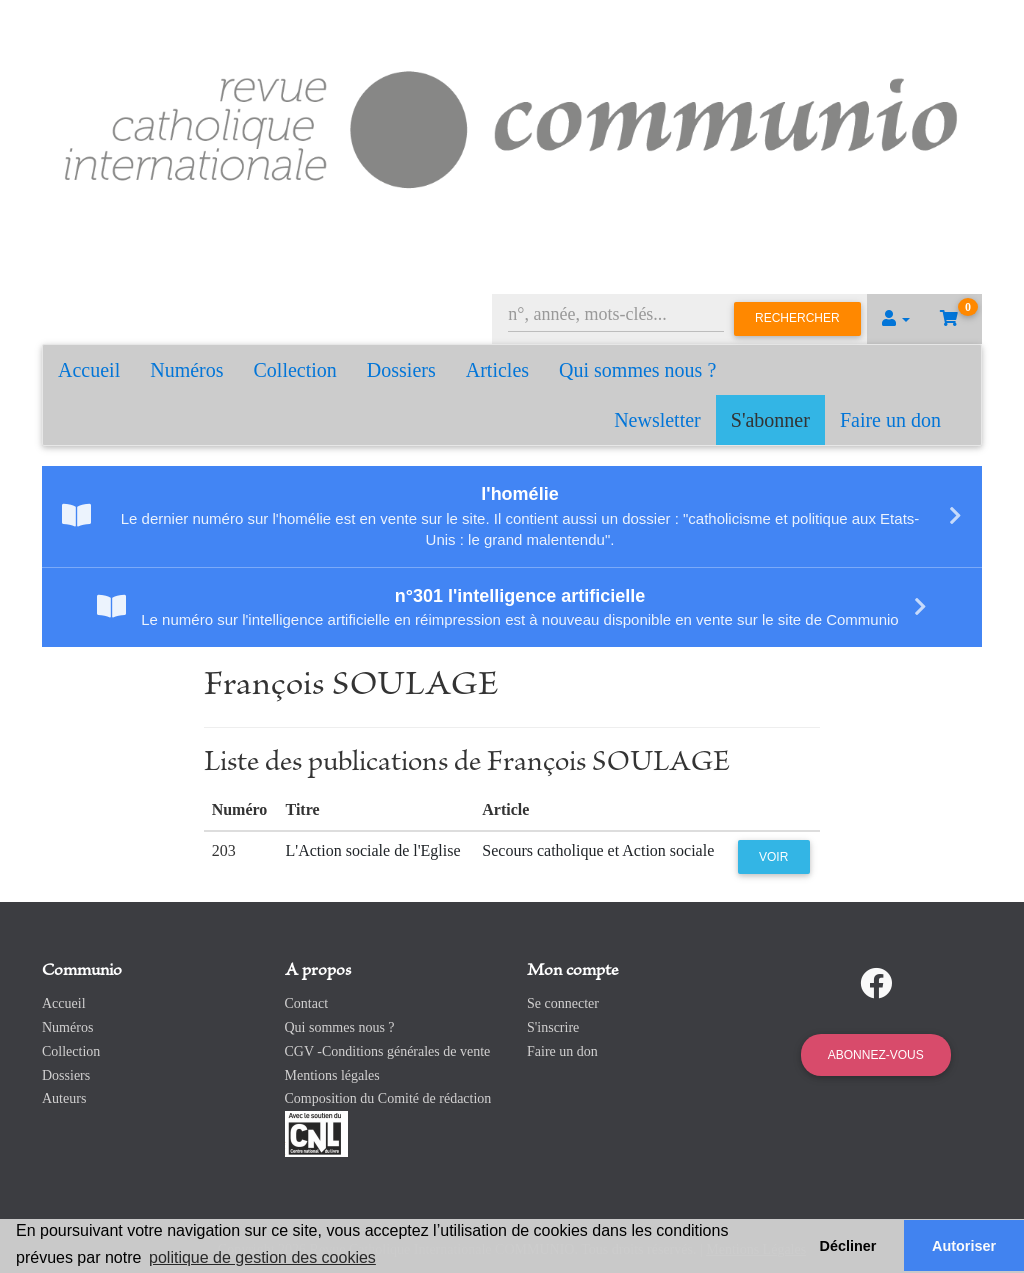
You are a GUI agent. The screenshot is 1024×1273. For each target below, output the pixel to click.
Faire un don (890, 420)
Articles (497, 370)
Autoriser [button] (964, 1246)
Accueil (89, 370)
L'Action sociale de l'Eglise (373, 850)
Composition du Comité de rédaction (388, 1098)
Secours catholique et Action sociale (598, 850)
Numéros (186, 370)
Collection (295, 370)
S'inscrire (553, 1027)
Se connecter (563, 1003)
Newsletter (657, 420)
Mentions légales (332, 1075)
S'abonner (770, 420)
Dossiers (401, 370)
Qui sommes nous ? (637, 370)
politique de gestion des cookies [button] (262, 1257)
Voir (773, 857)
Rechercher (797, 318)
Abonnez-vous (876, 1055)
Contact (307, 1003)
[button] (896, 319)
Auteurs (64, 1098)
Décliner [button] (848, 1246)
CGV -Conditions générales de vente (388, 1051)
